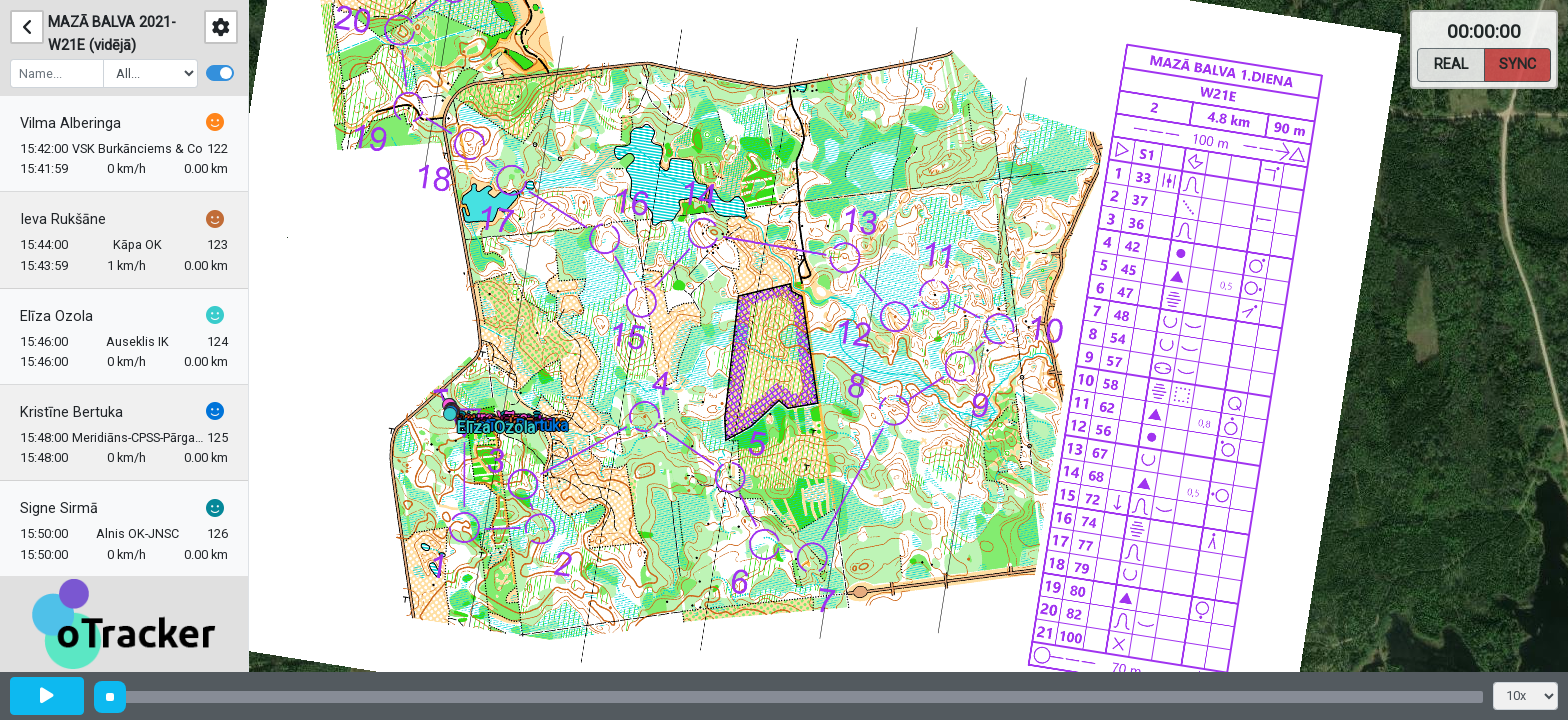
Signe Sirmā (59, 508)
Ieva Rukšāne (63, 219)
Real (1451, 63)
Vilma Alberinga (70, 123)
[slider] (110, 697)
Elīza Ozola (56, 316)
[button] (453, 417)
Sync (1517, 63)
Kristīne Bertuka (71, 412)
